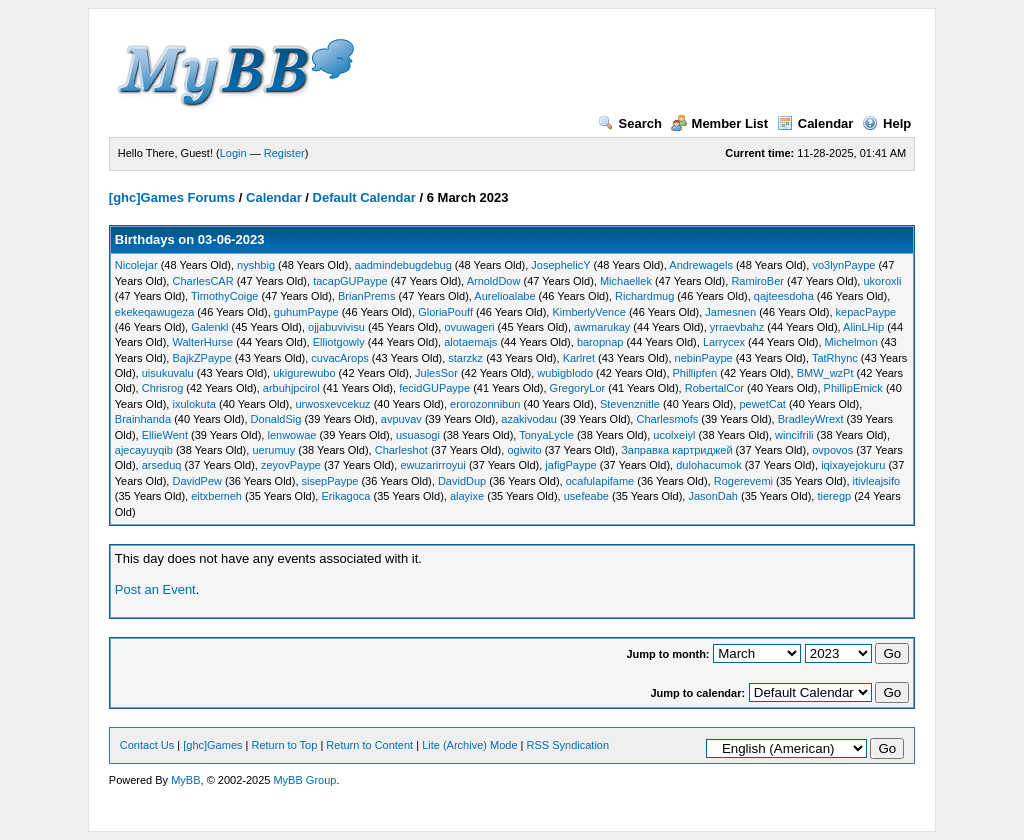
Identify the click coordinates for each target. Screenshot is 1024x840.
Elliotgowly (339, 342)
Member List (720, 123)
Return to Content (369, 745)
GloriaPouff (445, 312)
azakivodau (529, 419)
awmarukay (602, 327)
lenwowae (291, 435)
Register (284, 153)
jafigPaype (570, 465)
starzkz (465, 358)
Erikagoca (346, 496)
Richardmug (644, 296)
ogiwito (524, 450)
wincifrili (794, 435)
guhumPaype (306, 312)
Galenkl (209, 327)
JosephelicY (560, 265)
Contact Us (147, 745)
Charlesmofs (667, 419)
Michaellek (626, 281)
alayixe (467, 496)
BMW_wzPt (825, 373)
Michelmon (851, 342)
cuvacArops (339, 358)
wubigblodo (565, 373)
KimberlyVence (588, 312)
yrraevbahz (737, 327)
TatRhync (835, 358)
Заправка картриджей (676, 450)
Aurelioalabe (504, 296)
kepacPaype (866, 312)
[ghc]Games (212, 745)
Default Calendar (364, 197)
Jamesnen (730, 312)
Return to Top (285, 745)
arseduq (162, 465)
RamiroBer (757, 281)
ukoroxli (882, 281)
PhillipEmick (853, 388)
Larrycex (724, 342)
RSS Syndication (568, 745)
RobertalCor (714, 388)
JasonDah (713, 496)
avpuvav (401, 419)
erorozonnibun (485, 404)
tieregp (834, 496)
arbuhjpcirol (291, 388)
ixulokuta (193, 404)
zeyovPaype (291, 465)
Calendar (815, 123)
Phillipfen (695, 373)
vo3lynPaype (843, 265)
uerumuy (273, 450)
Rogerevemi (743, 481)
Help (886, 123)
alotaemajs (470, 342)
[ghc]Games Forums (172, 197)
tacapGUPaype (350, 281)
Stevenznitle (630, 404)
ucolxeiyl (674, 435)
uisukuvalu (168, 373)
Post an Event (155, 589)
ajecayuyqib (144, 450)
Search (630, 123)
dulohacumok (708, 465)
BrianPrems (366, 296)
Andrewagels (701, 265)
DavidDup (462, 481)
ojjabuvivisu (336, 327)
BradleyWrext (811, 419)
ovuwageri (469, 327)
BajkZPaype (201, 358)
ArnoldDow (494, 281)
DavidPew (197, 481)
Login (233, 153)
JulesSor (436, 373)
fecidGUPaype (434, 388)
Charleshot (401, 450)
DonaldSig (276, 419)
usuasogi (418, 435)
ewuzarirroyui (432, 465)
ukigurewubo (304, 373)
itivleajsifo (877, 481)
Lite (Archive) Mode (469, 745)
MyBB (185, 780)
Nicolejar (136, 265)
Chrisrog (163, 388)
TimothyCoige (224, 296)
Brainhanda (143, 419)
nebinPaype (704, 358)
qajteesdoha (784, 296)
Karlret (579, 358)
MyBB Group (304, 780)
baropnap (600, 342)
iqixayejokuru (853, 465)
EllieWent (165, 435)
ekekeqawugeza (155, 312)
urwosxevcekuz (332, 404)
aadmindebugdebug (403, 265)
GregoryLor (578, 388)
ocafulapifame (600, 481)
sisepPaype (330, 481)
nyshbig (256, 265)
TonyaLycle (546, 435)
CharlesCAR (202, 281)
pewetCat (762, 404)
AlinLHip (863, 327)
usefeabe (586, 496)
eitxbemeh (216, 496)
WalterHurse (202, 342)
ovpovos (832, 450)
